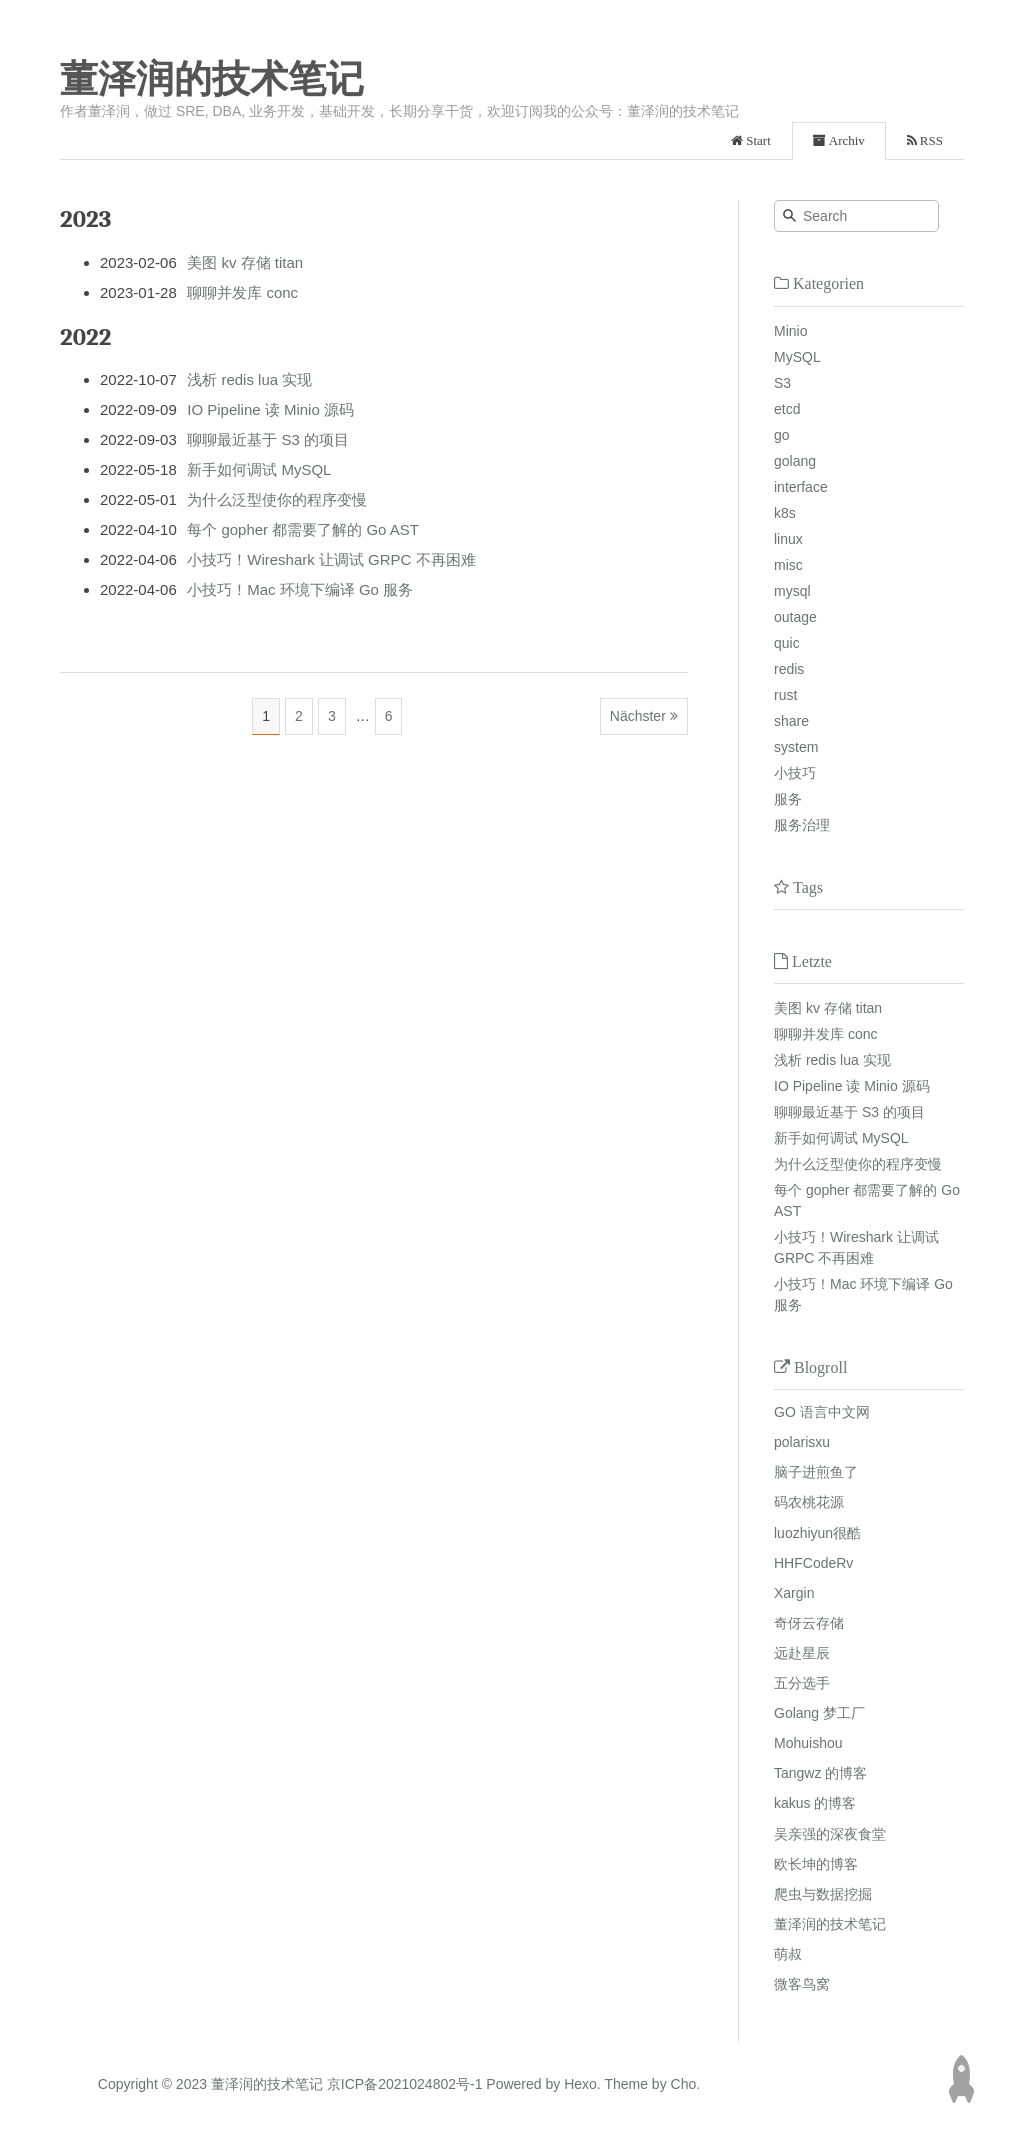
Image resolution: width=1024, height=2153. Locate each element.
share (791, 721)
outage (795, 617)
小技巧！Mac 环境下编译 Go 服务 (300, 589)
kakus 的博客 (815, 1803)
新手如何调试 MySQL (259, 469)
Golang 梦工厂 (819, 1713)
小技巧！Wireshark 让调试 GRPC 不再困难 (331, 559)
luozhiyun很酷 (817, 1533)
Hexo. (580, 2084)
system (796, 747)
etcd (787, 409)
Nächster (638, 716)
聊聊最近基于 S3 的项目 (268, 439)
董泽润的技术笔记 (212, 79)
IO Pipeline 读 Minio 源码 (270, 409)
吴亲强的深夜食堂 (830, 1834)
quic (787, 643)
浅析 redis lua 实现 (249, 379)
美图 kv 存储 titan (245, 262)
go (782, 435)
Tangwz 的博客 (820, 1773)
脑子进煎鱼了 (816, 1472)
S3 (782, 383)
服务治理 (802, 825)
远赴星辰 (802, 1653)
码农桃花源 (809, 1502)
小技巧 (795, 773)
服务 (788, 799)
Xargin (794, 1593)
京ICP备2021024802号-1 (405, 2084)
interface (801, 487)
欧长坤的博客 (816, 1864)
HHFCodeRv (813, 1563)
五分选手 (802, 1683)
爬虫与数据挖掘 (823, 1894)
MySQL (797, 357)
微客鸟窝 (802, 1984)
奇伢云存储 (809, 1623)
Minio (790, 331)
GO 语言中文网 (822, 1412)
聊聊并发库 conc (242, 292)
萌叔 (788, 1954)
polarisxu (802, 1442)
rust (785, 695)
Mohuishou (808, 1743)
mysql (792, 591)
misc (788, 565)
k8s (785, 513)
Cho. (683, 2084)
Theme (624, 2084)
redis (789, 669)
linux (788, 539)
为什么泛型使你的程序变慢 (277, 499)
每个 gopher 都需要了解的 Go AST (303, 529)
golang (795, 461)
